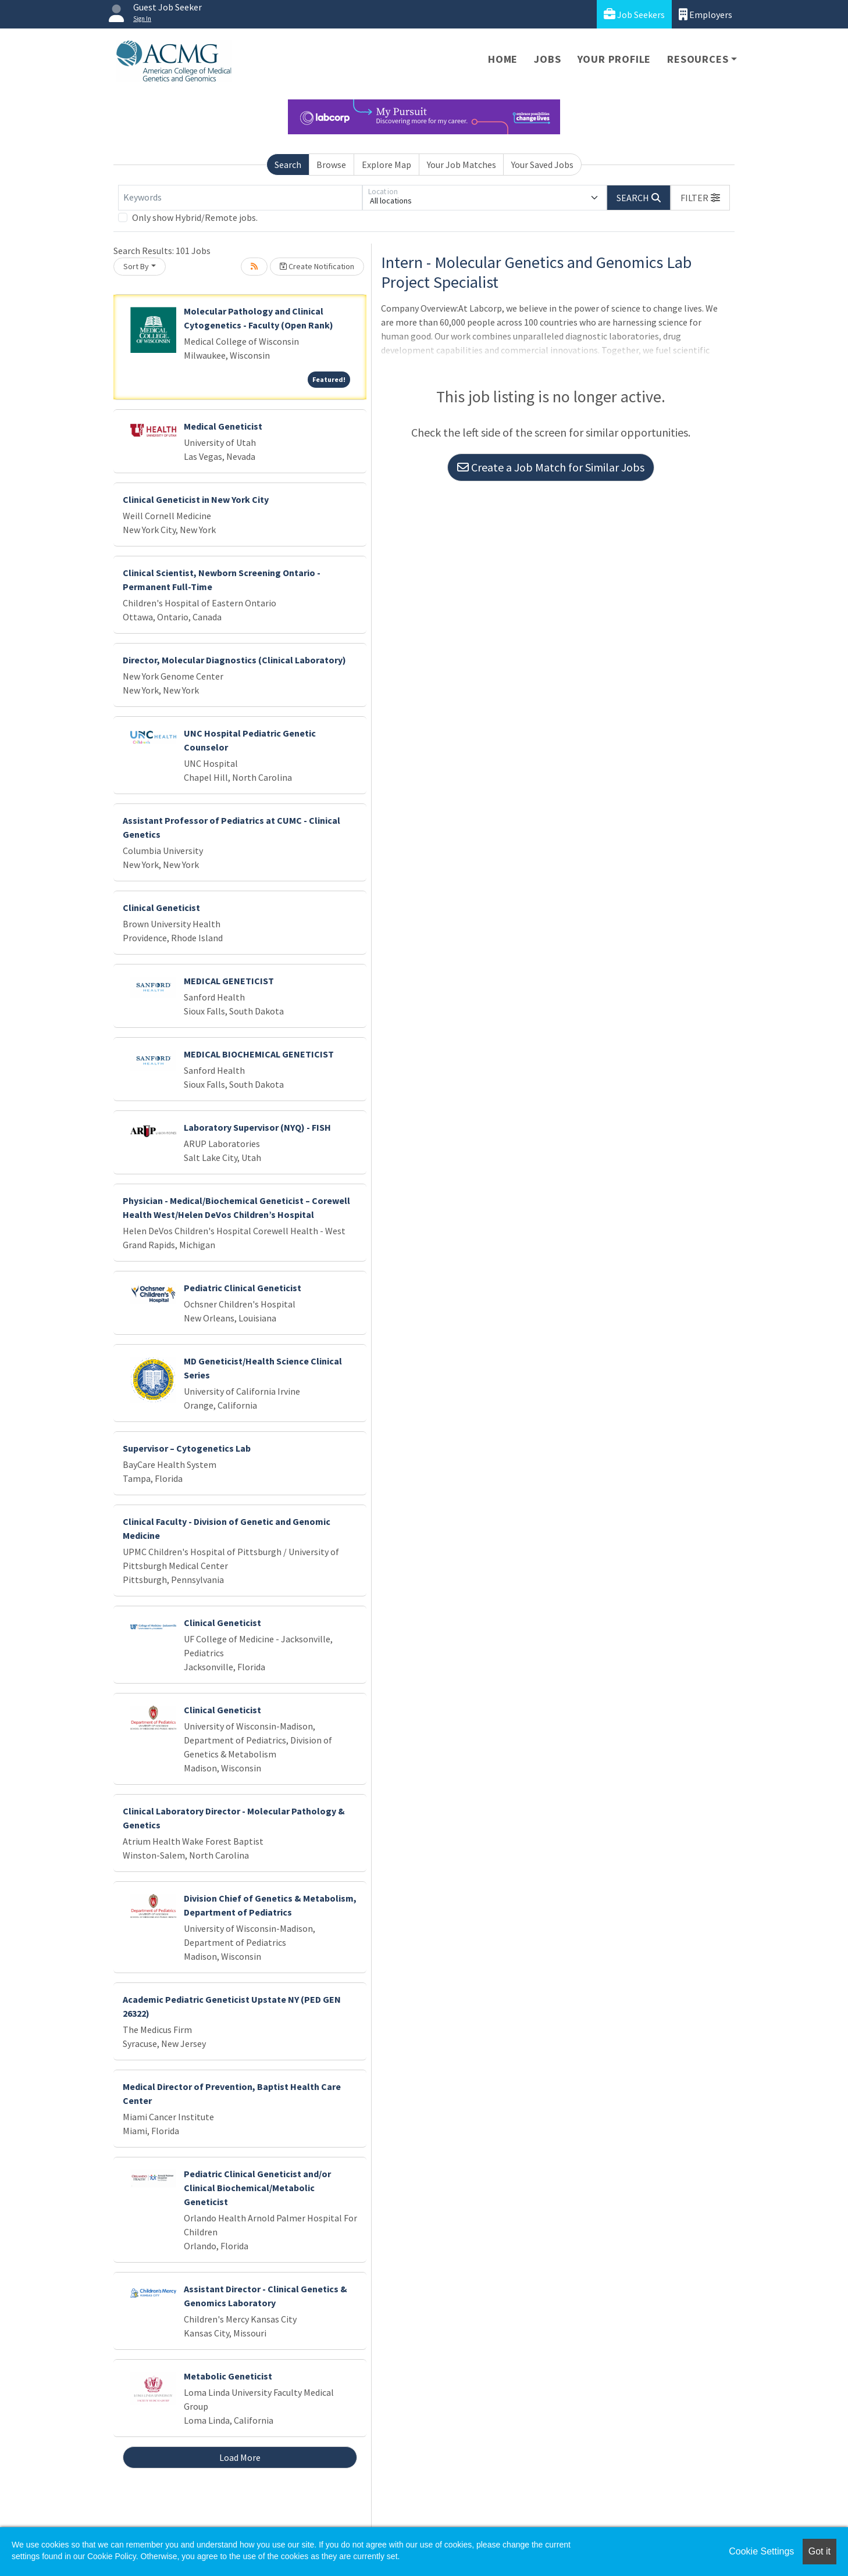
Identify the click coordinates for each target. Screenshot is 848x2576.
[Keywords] (240, 197)
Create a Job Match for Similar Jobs (550, 467)
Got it (819, 2551)
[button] (700, 197)
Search (288, 164)
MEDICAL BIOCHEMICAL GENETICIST (259, 1054)
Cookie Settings (761, 2551)
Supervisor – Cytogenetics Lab (187, 1448)
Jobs (547, 59)
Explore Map (386, 164)
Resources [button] (697, 59)
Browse (331, 164)
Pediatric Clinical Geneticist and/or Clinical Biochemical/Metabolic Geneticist (257, 2187)
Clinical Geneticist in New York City (196, 499)
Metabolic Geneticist (228, 2376)
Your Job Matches (461, 164)
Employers (705, 14)
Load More (240, 2457)
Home (503, 59)
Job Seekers (634, 14)
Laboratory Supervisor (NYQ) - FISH (257, 1127)
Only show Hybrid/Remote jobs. (195, 217)
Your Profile (614, 59)
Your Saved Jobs (542, 164)
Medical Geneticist (223, 426)
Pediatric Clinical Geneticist (242, 1288)
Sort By (136, 266)
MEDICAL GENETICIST (229, 981)
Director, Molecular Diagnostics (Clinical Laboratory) (234, 660)
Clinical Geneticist (161, 907)
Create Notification (317, 266)
